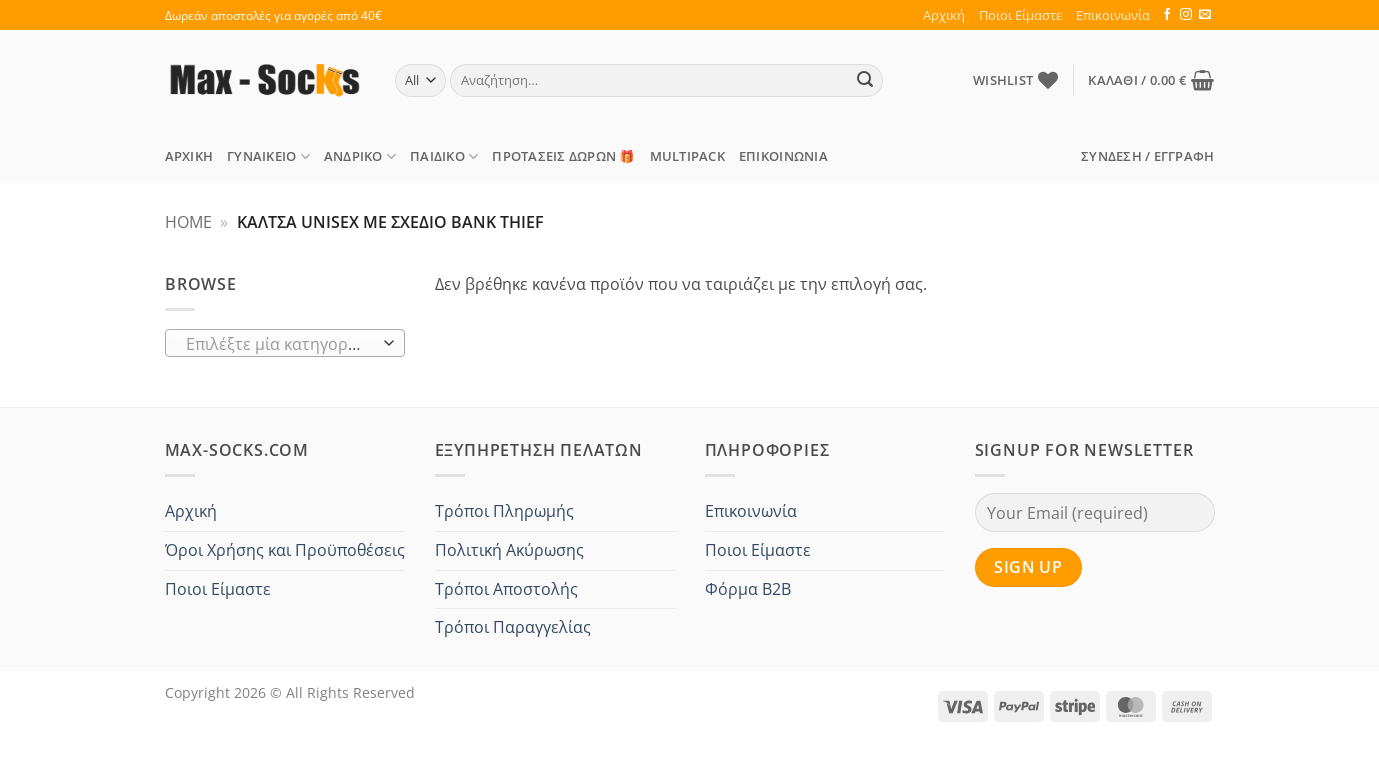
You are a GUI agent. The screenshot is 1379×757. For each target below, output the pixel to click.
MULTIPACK (687, 156)
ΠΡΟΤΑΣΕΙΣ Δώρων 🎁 (563, 156)
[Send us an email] (1205, 15)
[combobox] (285, 343)
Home (188, 222)
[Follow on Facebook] (1167, 15)
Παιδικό (444, 156)
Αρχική (944, 15)
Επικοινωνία (1113, 15)
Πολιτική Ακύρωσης (509, 550)
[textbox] (279, 344)
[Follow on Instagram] (1186, 15)
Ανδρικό (360, 156)
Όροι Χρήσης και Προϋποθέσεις (285, 550)
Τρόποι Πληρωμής (504, 511)
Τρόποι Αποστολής (506, 589)
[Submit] (865, 81)
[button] (1151, 80)
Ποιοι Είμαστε (1020, 15)
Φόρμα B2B (748, 589)
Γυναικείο (268, 156)
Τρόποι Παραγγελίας (513, 627)
